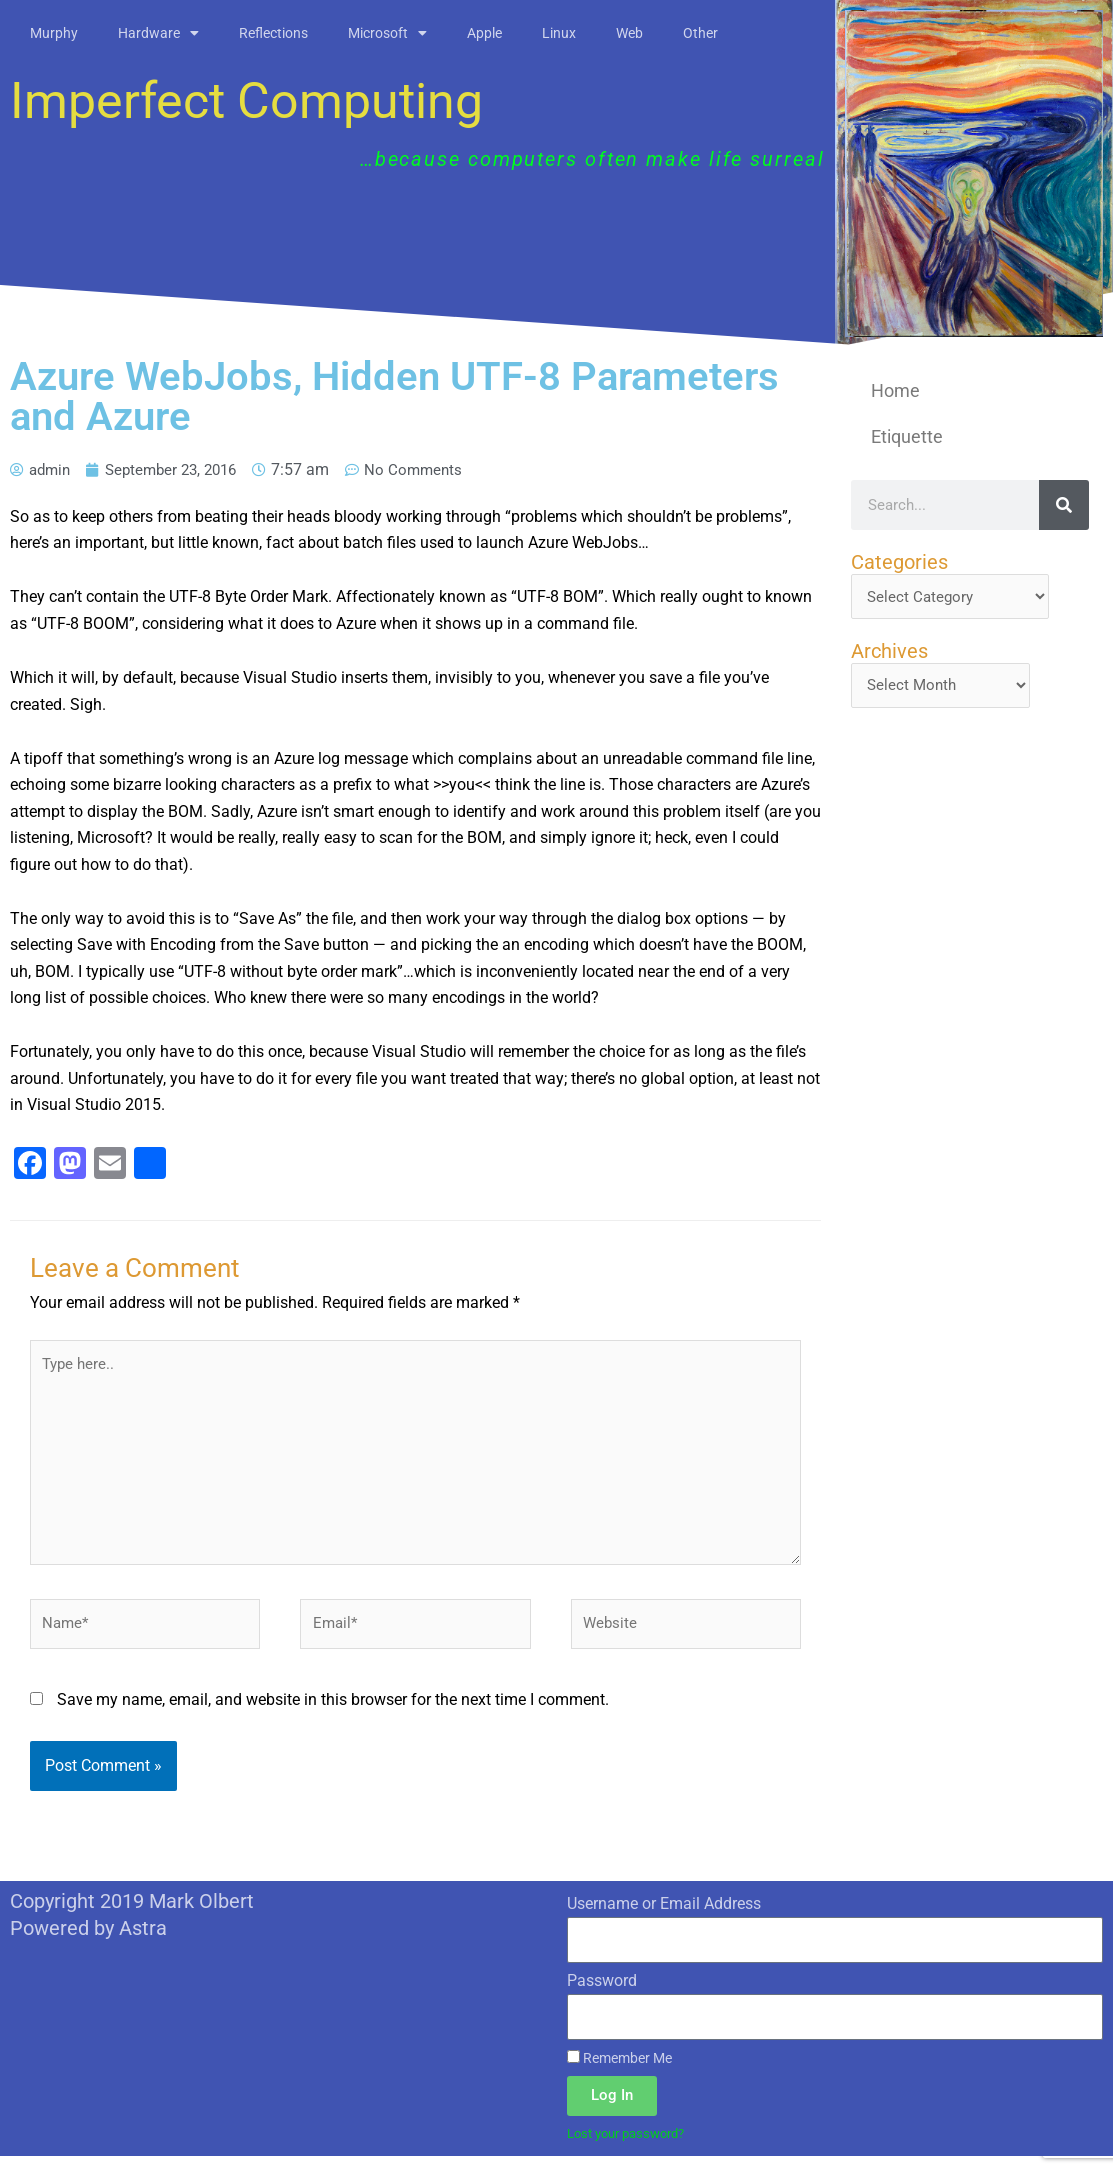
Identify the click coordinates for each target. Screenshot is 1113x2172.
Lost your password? (632, 2149)
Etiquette (907, 436)
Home (895, 390)
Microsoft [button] (387, 33)
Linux (559, 33)
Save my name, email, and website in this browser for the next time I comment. (333, 1713)
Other (700, 33)
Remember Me (619, 2072)
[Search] (1064, 505)
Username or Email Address (664, 1918)
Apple (484, 33)
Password (602, 1994)
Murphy (54, 33)
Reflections (273, 33)
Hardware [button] (158, 33)
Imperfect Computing (246, 101)
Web (629, 33)
